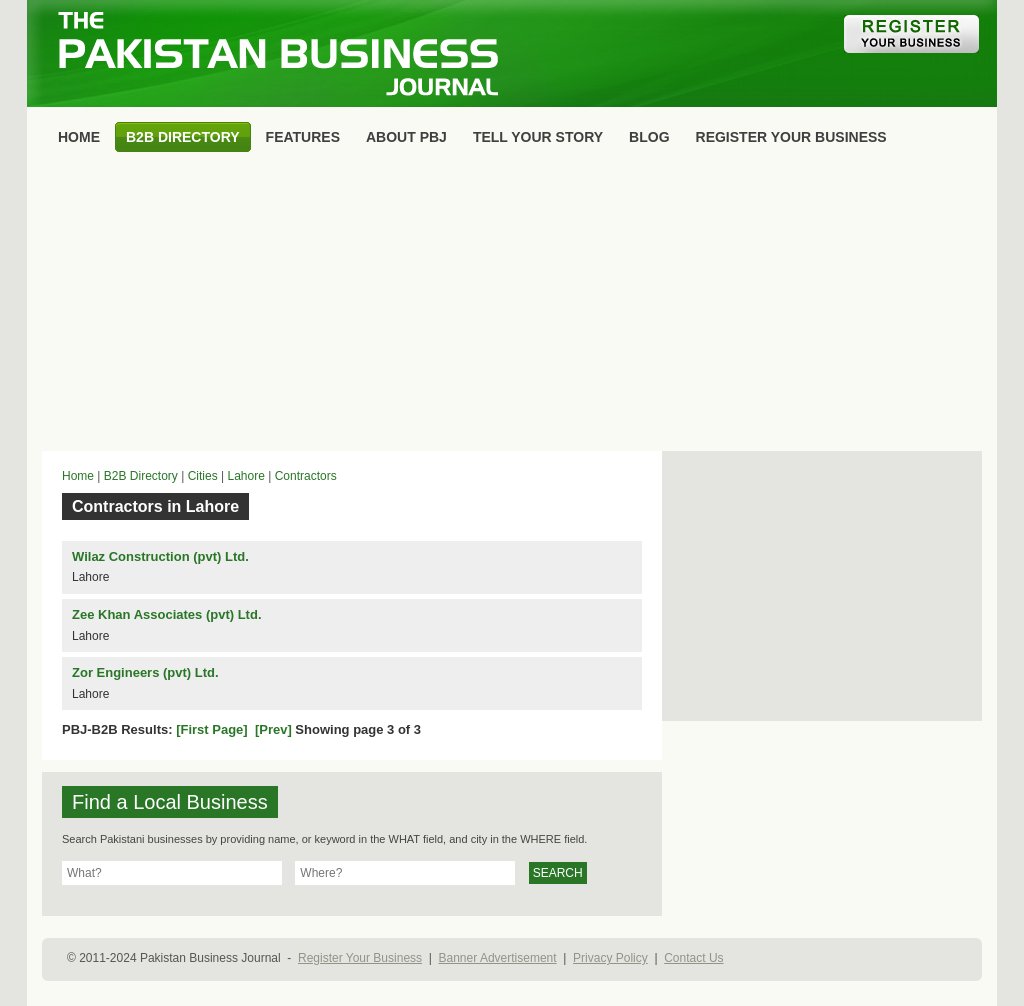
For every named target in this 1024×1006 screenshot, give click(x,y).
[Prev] (273, 729)
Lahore (245, 476)
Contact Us (693, 958)
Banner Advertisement (498, 958)
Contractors (306, 476)
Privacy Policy (610, 958)
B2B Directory (141, 476)
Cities (203, 476)
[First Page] (212, 729)
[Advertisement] (512, 306)
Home (78, 476)
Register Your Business (360, 958)
